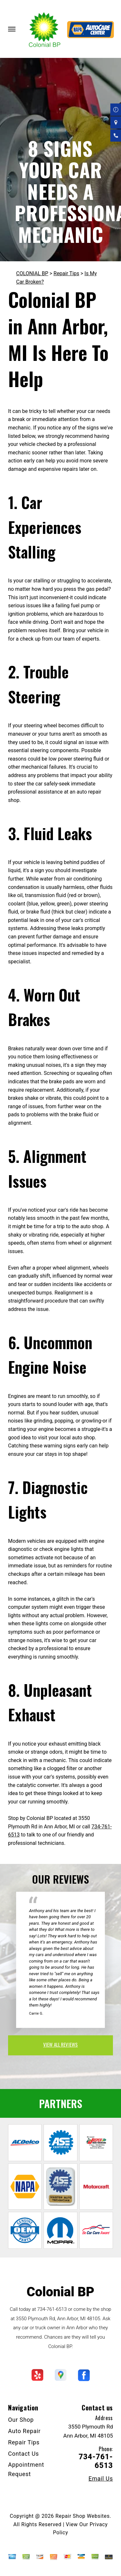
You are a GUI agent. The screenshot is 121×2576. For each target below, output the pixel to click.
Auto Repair (24, 2431)
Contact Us (23, 2453)
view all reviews (60, 2044)
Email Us (100, 2479)
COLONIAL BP (32, 273)
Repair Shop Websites (82, 2516)
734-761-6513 (52, 2309)
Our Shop (21, 2419)
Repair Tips (66, 273)
